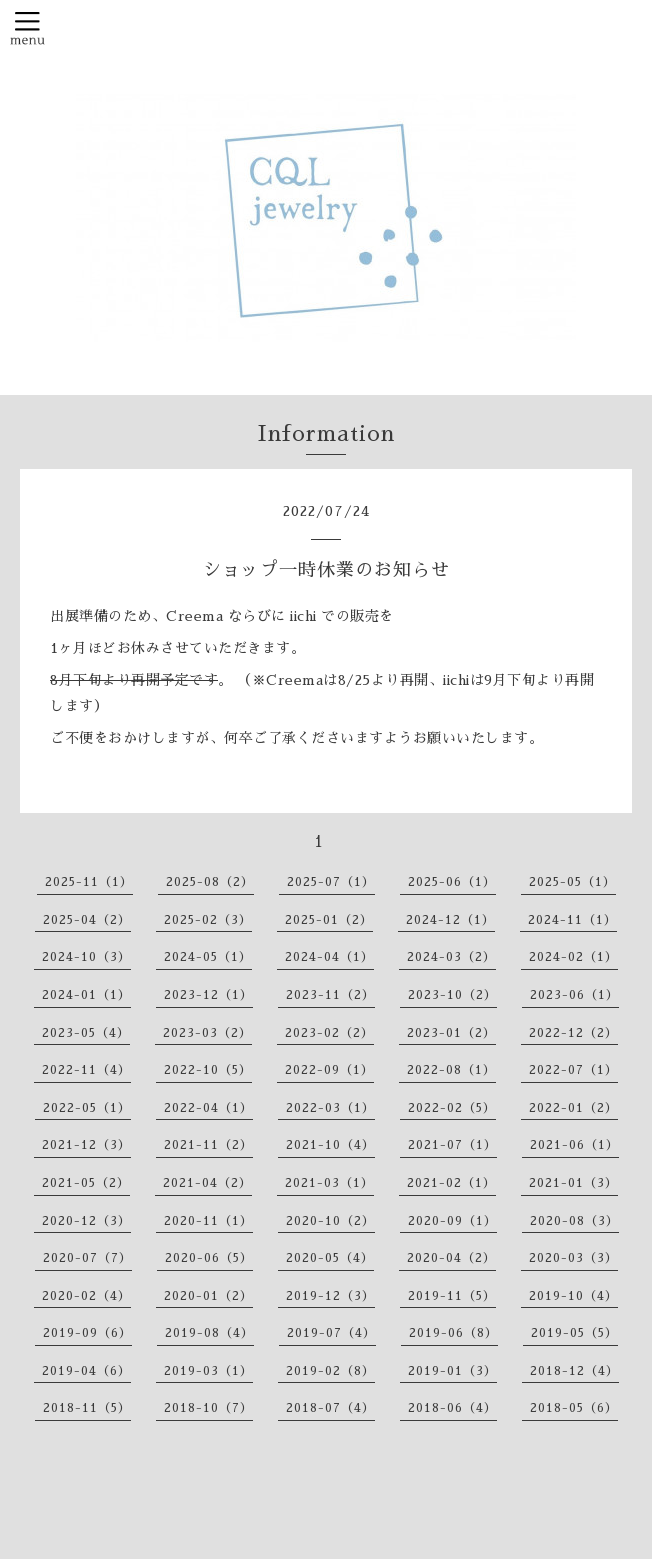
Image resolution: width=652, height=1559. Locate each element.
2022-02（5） (452, 1108)
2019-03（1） (208, 1371)
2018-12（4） (574, 1371)
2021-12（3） (86, 1145)
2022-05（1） (87, 1108)
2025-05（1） (572, 882)
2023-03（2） (207, 1033)
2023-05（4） (86, 1033)
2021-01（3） (573, 1183)
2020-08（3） (574, 1221)
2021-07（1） (452, 1145)
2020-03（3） (573, 1258)
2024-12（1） (450, 920)
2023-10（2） (452, 995)
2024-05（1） (208, 957)
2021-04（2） (207, 1183)
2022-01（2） (573, 1108)
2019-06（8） (453, 1333)
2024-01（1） (86, 995)
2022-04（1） (208, 1108)
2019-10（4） (573, 1296)
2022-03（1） (330, 1108)
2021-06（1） (574, 1145)
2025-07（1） (331, 882)
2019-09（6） (87, 1333)
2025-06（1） (452, 882)
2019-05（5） (574, 1333)
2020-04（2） (451, 1258)
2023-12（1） (208, 995)
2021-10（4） (330, 1145)
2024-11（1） (572, 920)
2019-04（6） (86, 1371)
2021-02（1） (451, 1183)
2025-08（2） (210, 882)
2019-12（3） (330, 1296)
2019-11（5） (452, 1296)
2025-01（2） (329, 920)
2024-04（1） (329, 957)
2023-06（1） (574, 995)
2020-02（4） (86, 1296)
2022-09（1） (329, 1070)
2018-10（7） (208, 1408)
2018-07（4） (330, 1408)
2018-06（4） (452, 1408)
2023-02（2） (329, 1033)
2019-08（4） (209, 1333)
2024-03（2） (451, 957)
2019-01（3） (452, 1371)
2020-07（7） (87, 1258)
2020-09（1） (452, 1221)
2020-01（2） (208, 1296)
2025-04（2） (87, 920)
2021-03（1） (329, 1183)
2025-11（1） (89, 882)
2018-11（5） (87, 1408)
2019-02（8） (330, 1371)
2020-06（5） (209, 1258)
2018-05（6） (574, 1408)
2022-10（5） (208, 1070)
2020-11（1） (208, 1221)
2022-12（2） (573, 1033)
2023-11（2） (330, 995)
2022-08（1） (451, 1070)
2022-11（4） (86, 1070)
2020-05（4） (330, 1258)
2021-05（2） (86, 1183)
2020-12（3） (86, 1221)
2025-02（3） (208, 920)
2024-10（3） (86, 957)
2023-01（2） (451, 1033)
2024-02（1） (573, 957)
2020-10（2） (330, 1221)
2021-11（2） (208, 1145)
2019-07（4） (331, 1333)
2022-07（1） (573, 1070)
